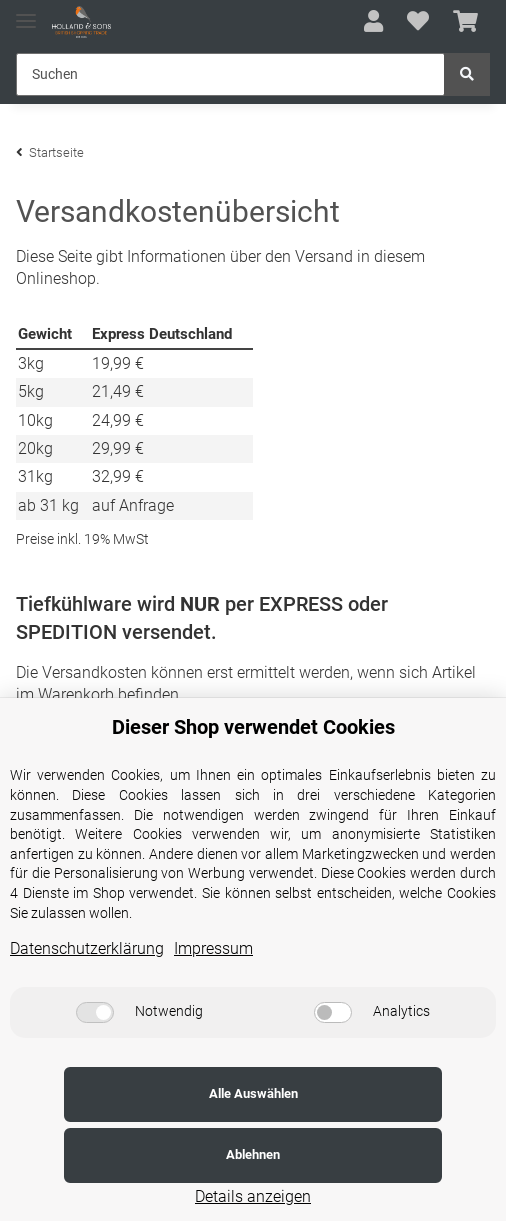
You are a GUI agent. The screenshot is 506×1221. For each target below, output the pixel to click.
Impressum (213, 1009)
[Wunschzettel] (418, 22)
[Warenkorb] (465, 22)
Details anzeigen (253, 1196)
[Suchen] (230, 74)
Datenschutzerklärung (87, 1009)
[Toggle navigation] (26, 12)
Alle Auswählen (131, 1154)
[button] (373, 22)
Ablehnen (375, 1154)
